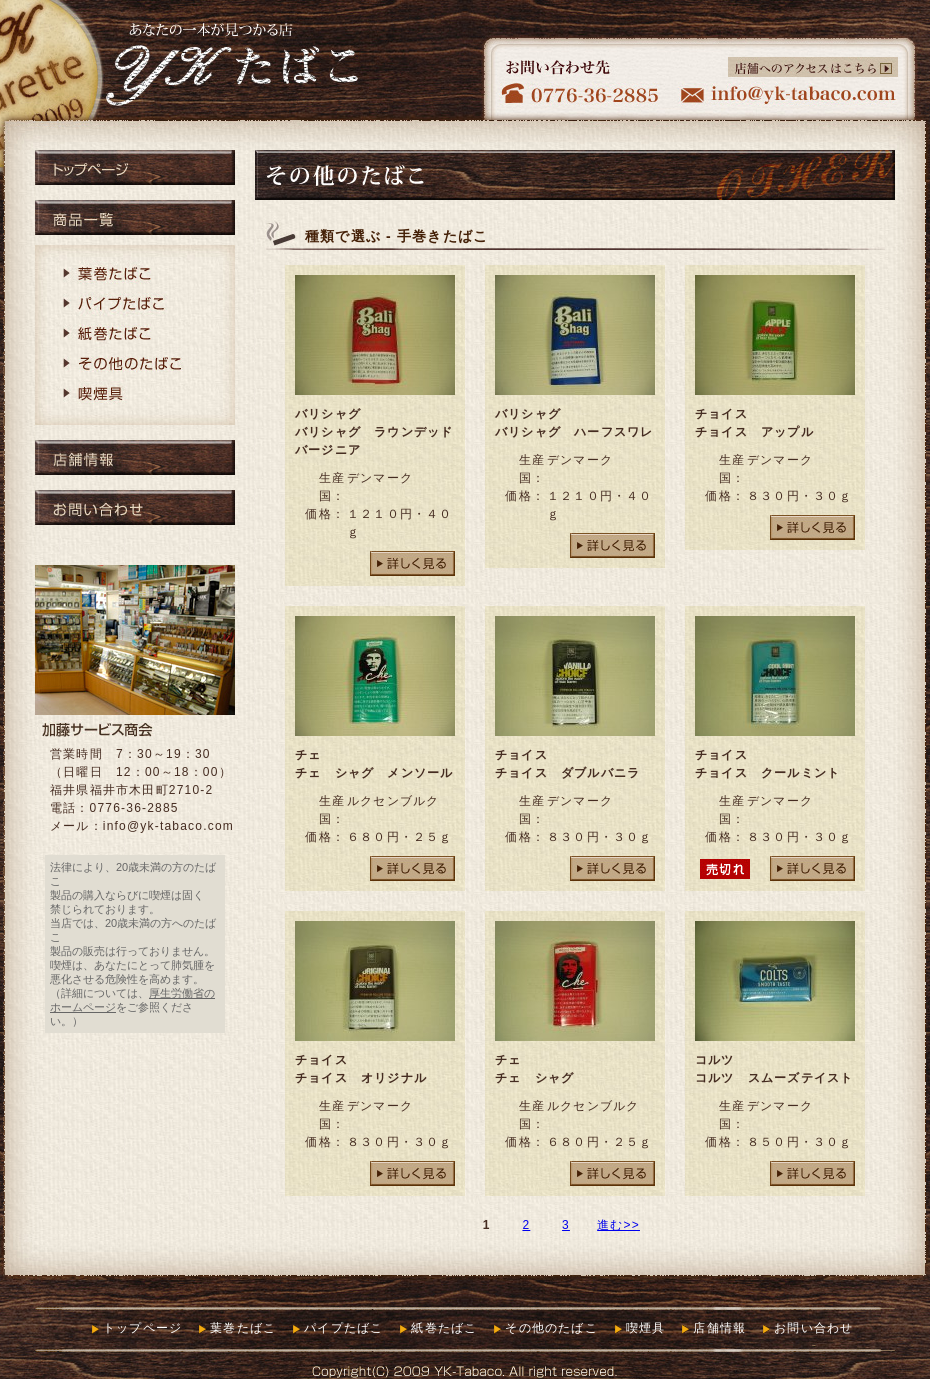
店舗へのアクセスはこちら (813, 67)
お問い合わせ (135, 507)
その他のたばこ (135, 365)
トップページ (135, 167)
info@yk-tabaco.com (168, 826)
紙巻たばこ (135, 335)
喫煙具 (135, 395)
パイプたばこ (135, 305)
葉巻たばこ (135, 275)
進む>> (618, 1225)
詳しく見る (412, 563)
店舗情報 (135, 457)
